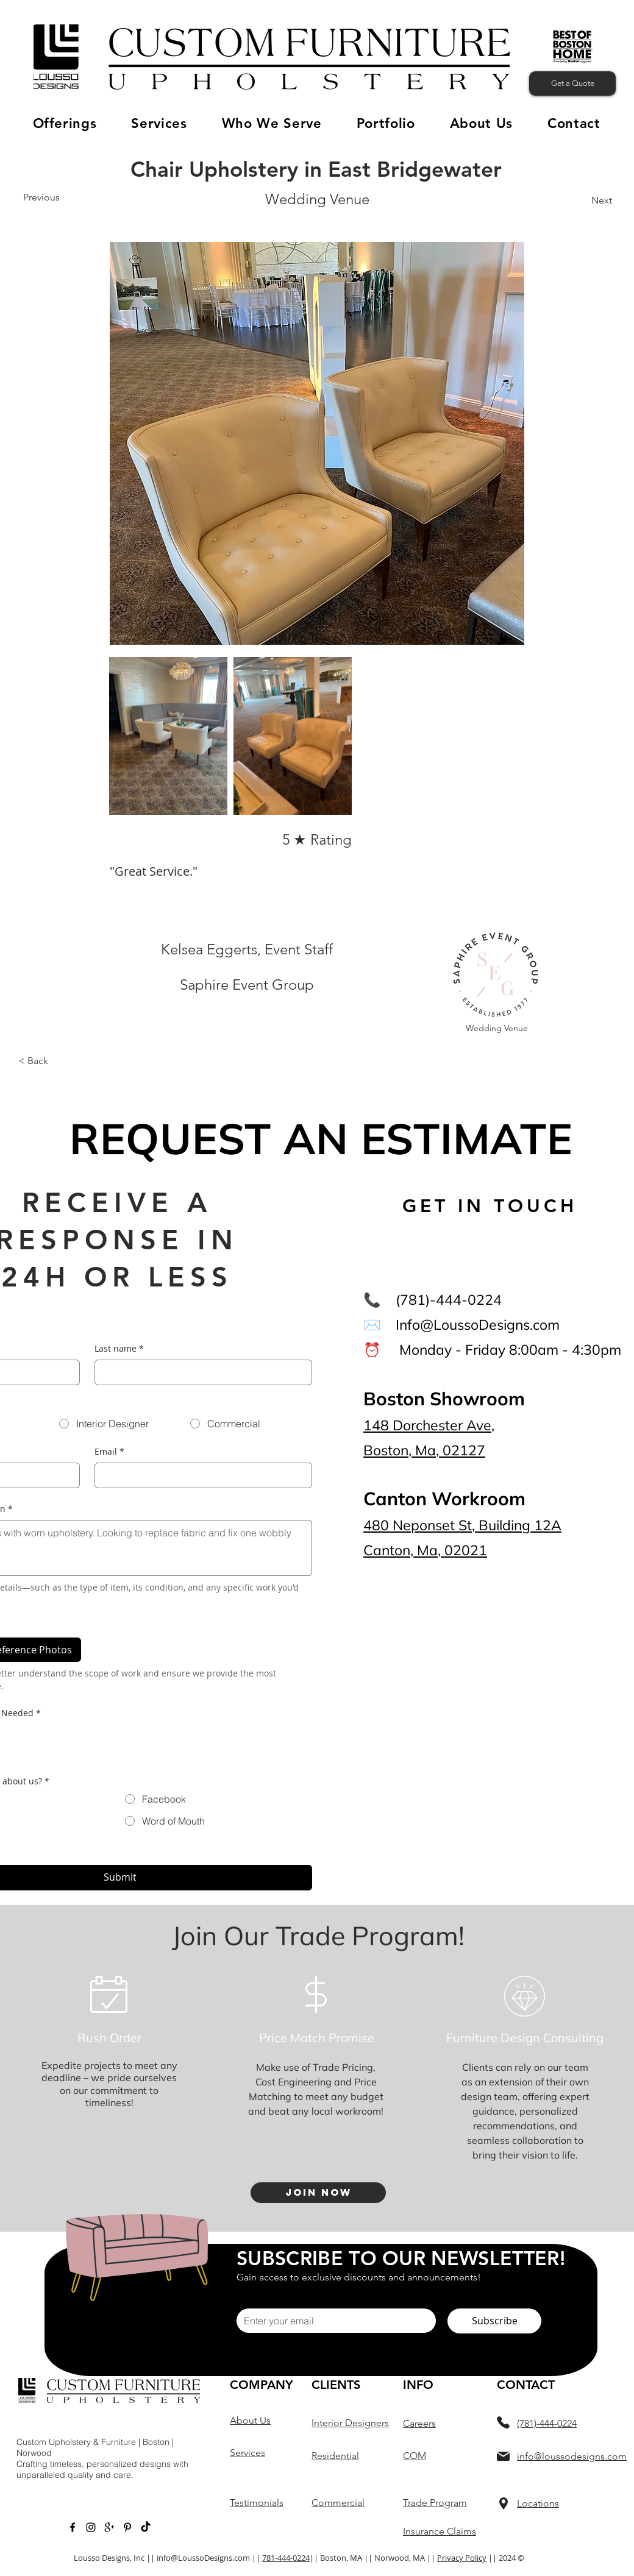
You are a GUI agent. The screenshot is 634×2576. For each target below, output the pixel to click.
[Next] (599, 200)
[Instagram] (91, 2527)
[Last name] (200, 1372)
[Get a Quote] (572, 83)
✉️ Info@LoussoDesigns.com (461, 1324)
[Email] (200, 1475)
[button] (65, 123)
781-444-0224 (286, 2557)
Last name (119, 1349)
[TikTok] (146, 2527)
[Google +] (109, 2527)
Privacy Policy (461, 2557)
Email (109, 1452)
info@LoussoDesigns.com (203, 2557)
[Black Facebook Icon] (72, 2527)
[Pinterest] (127, 2527)
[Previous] (42, 197)
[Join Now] (318, 2192)
